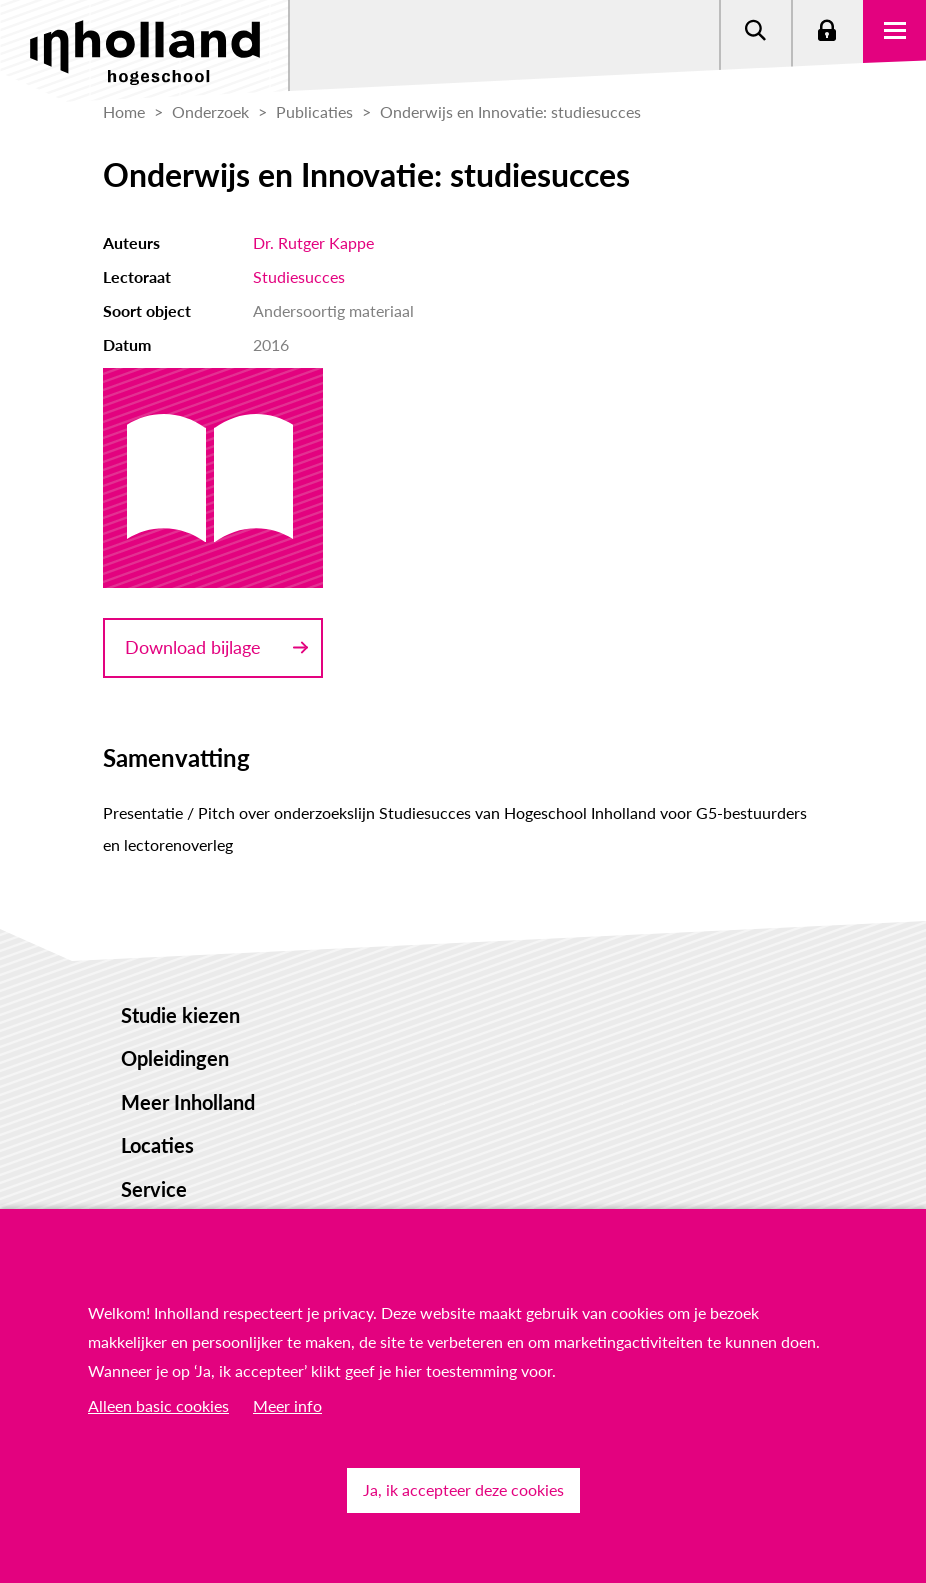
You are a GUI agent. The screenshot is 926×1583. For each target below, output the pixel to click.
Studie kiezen (180, 1015)
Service (154, 1189)
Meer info (287, 1405)
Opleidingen (175, 1058)
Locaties (157, 1145)
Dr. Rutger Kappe (313, 242)
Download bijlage (193, 647)
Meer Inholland (188, 1102)
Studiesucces (299, 276)
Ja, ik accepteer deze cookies (463, 1489)
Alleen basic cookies (158, 1405)
